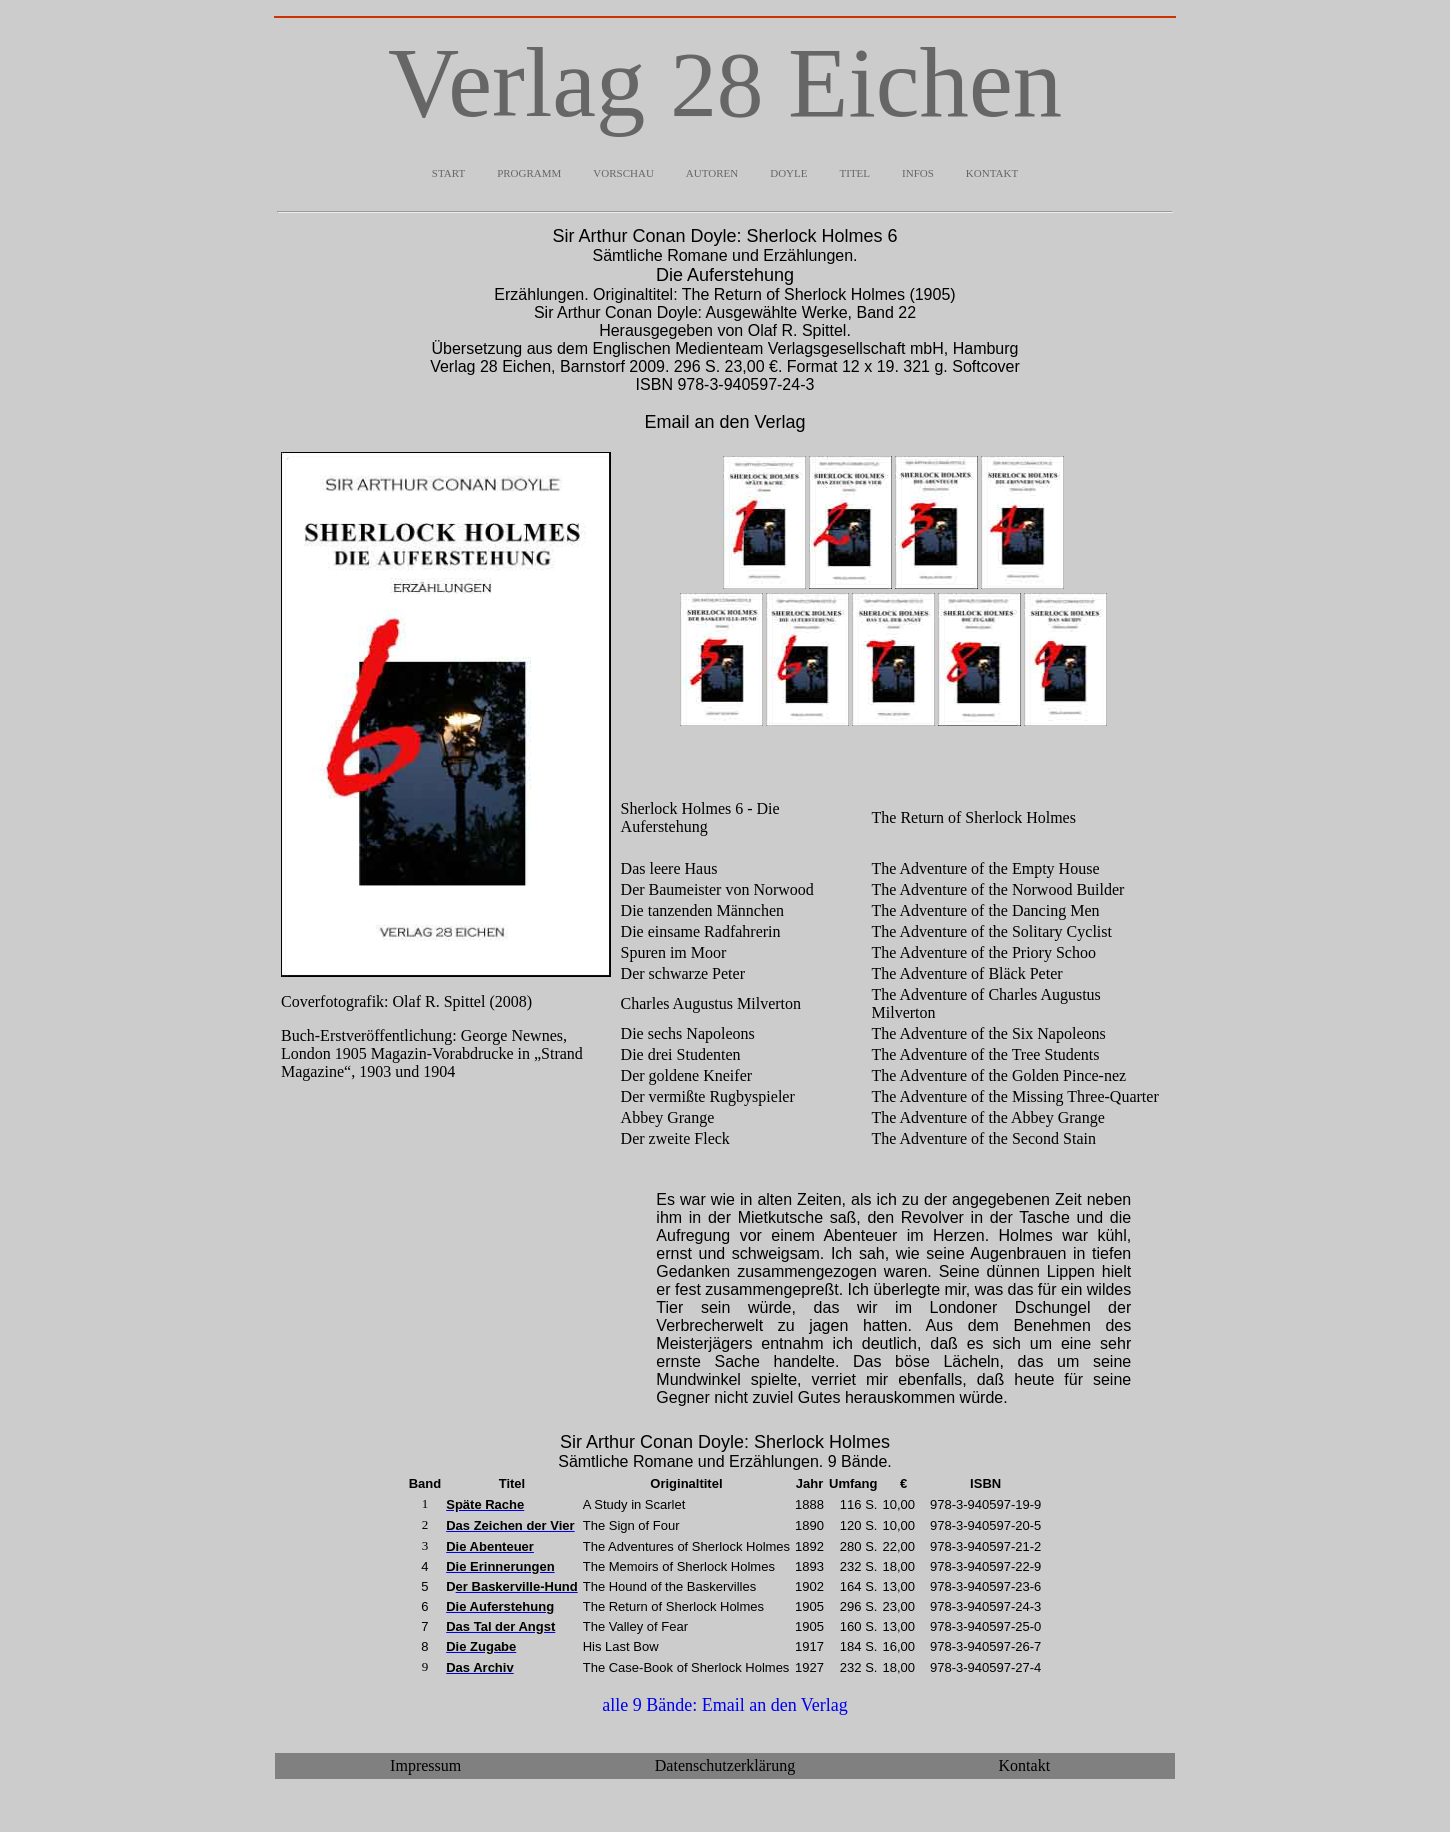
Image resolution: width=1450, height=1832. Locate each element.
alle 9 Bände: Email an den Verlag (725, 1708)
